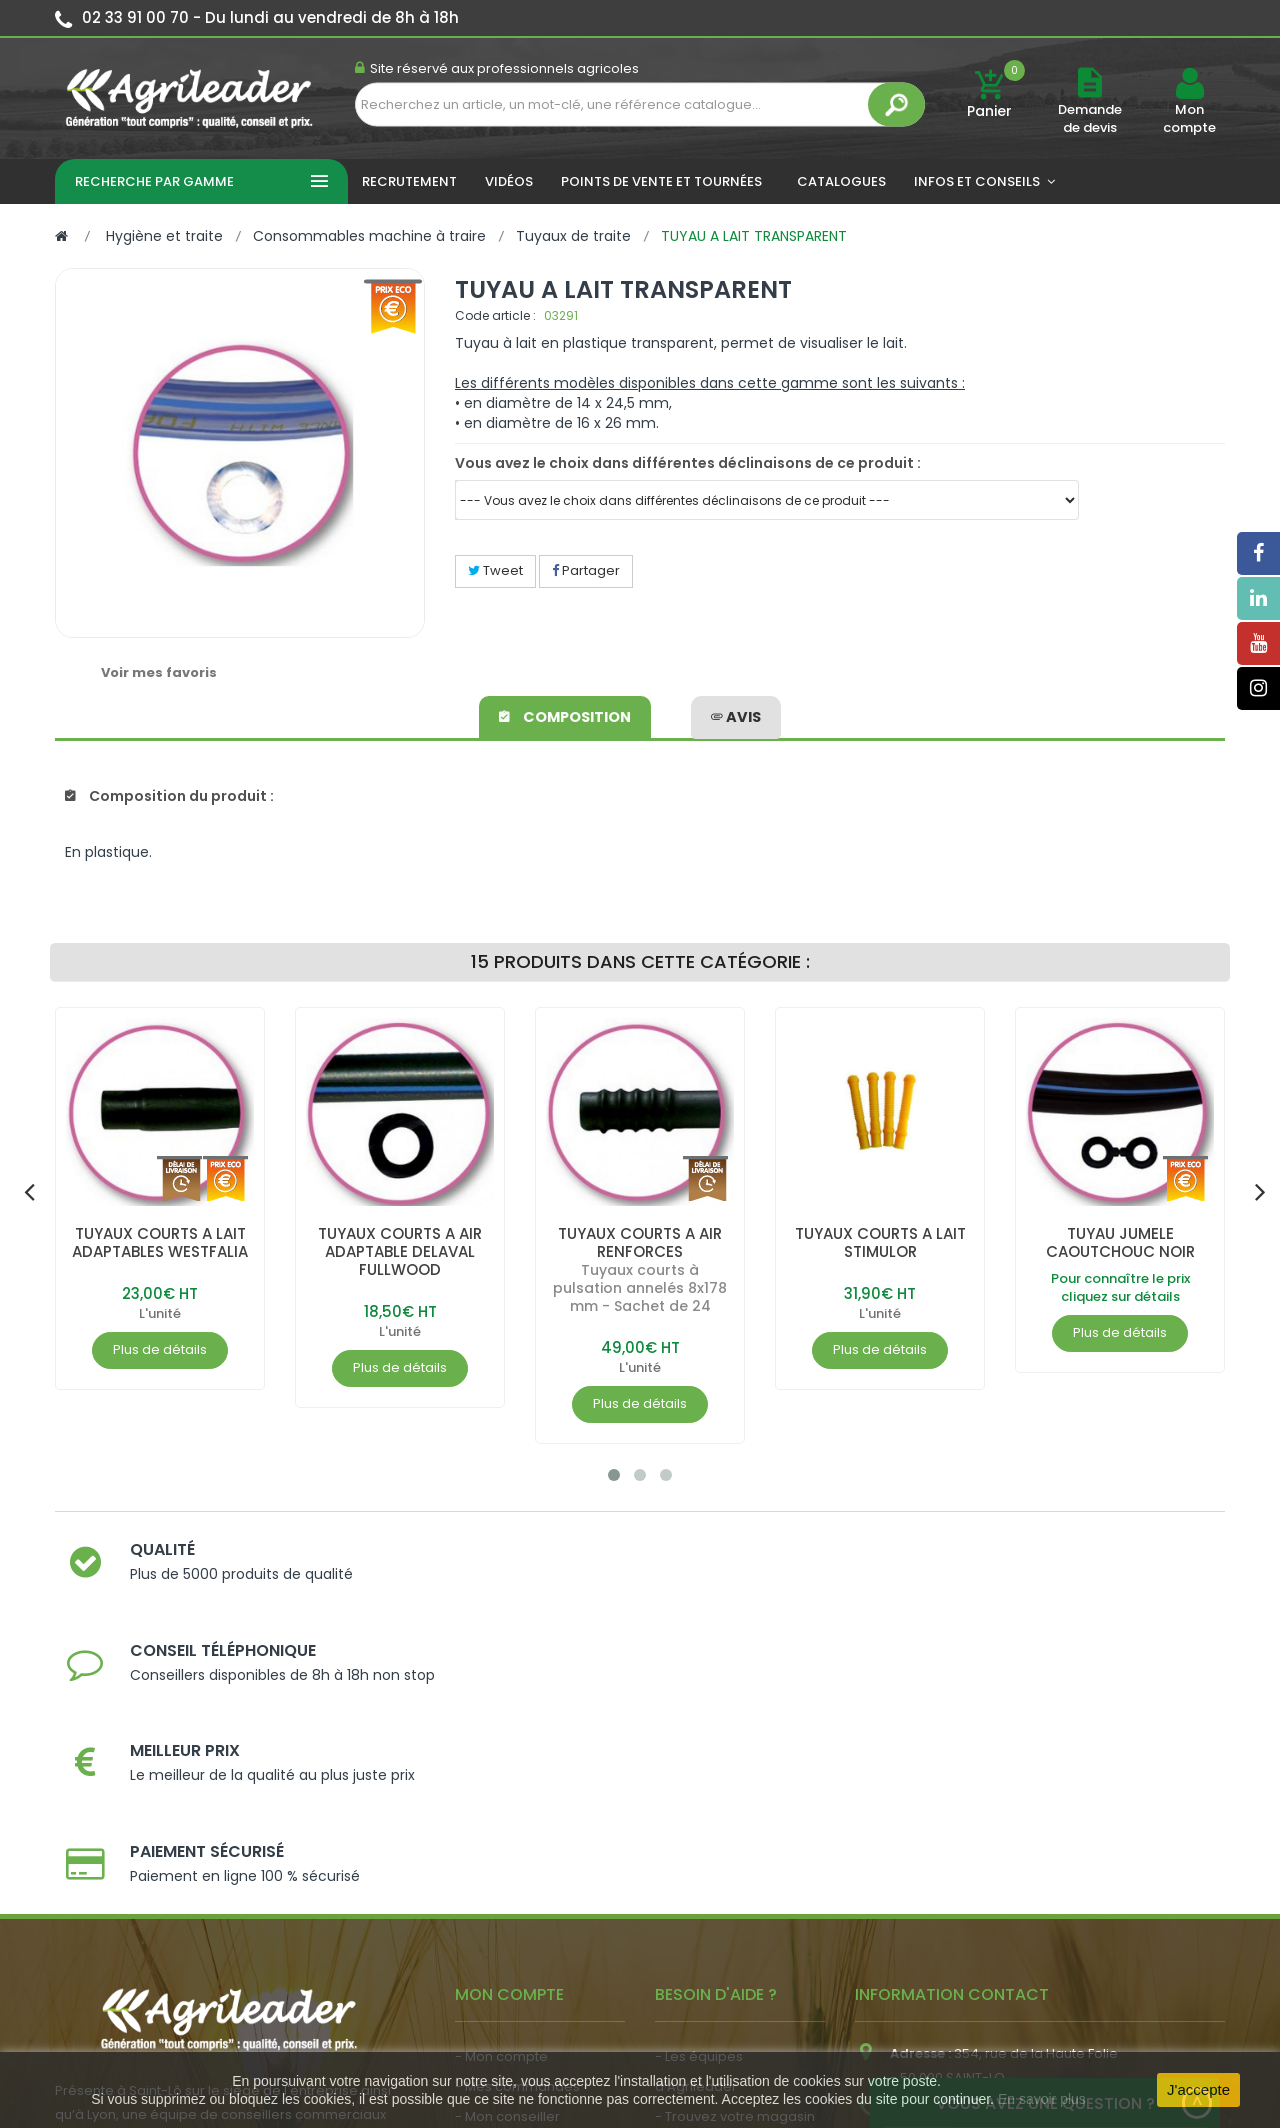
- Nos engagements (721, 1874)
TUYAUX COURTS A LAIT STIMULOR (880, 1242)
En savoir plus (1042, 2099)
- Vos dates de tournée (531, 1874)
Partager (586, 570)
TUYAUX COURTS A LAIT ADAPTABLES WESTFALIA (160, 1242)
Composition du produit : (169, 796)
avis (736, 714)
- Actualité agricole (517, 1925)
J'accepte (1198, 2089)
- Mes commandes (517, 1814)
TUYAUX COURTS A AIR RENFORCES (640, 1242)
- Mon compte (501, 1784)
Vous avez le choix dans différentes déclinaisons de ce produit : (688, 463)
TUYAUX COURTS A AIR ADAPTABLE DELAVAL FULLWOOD (400, 1251)
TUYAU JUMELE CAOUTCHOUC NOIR (1120, 1242)
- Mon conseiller (507, 1844)
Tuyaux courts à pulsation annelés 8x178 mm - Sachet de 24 (640, 1288)
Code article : (495, 315)
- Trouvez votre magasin (735, 1844)
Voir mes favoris (159, 672)
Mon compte (1189, 119)
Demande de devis (1090, 118)
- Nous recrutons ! (513, 1955)
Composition (566, 714)
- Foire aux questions (722, 1904)
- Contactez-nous (713, 1934)
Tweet (495, 570)
